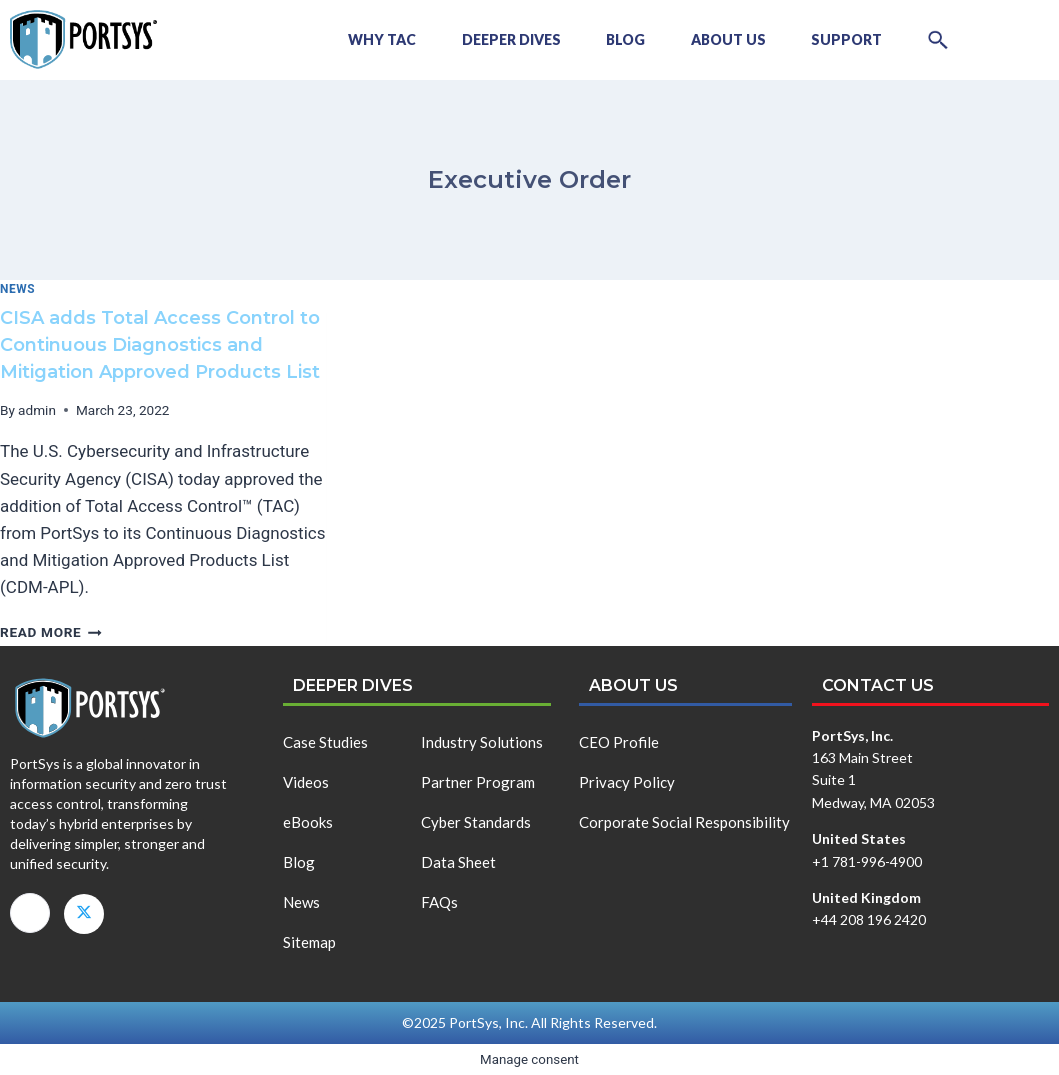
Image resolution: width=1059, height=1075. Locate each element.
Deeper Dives (491, 39)
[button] (936, 40)
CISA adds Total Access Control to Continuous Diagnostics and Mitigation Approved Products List (160, 345)
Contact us (878, 685)
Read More (51, 632)
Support (840, 39)
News (17, 289)
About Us (717, 39)
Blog (610, 39)
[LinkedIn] (30, 913)
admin (37, 410)
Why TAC (358, 39)
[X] (84, 914)
